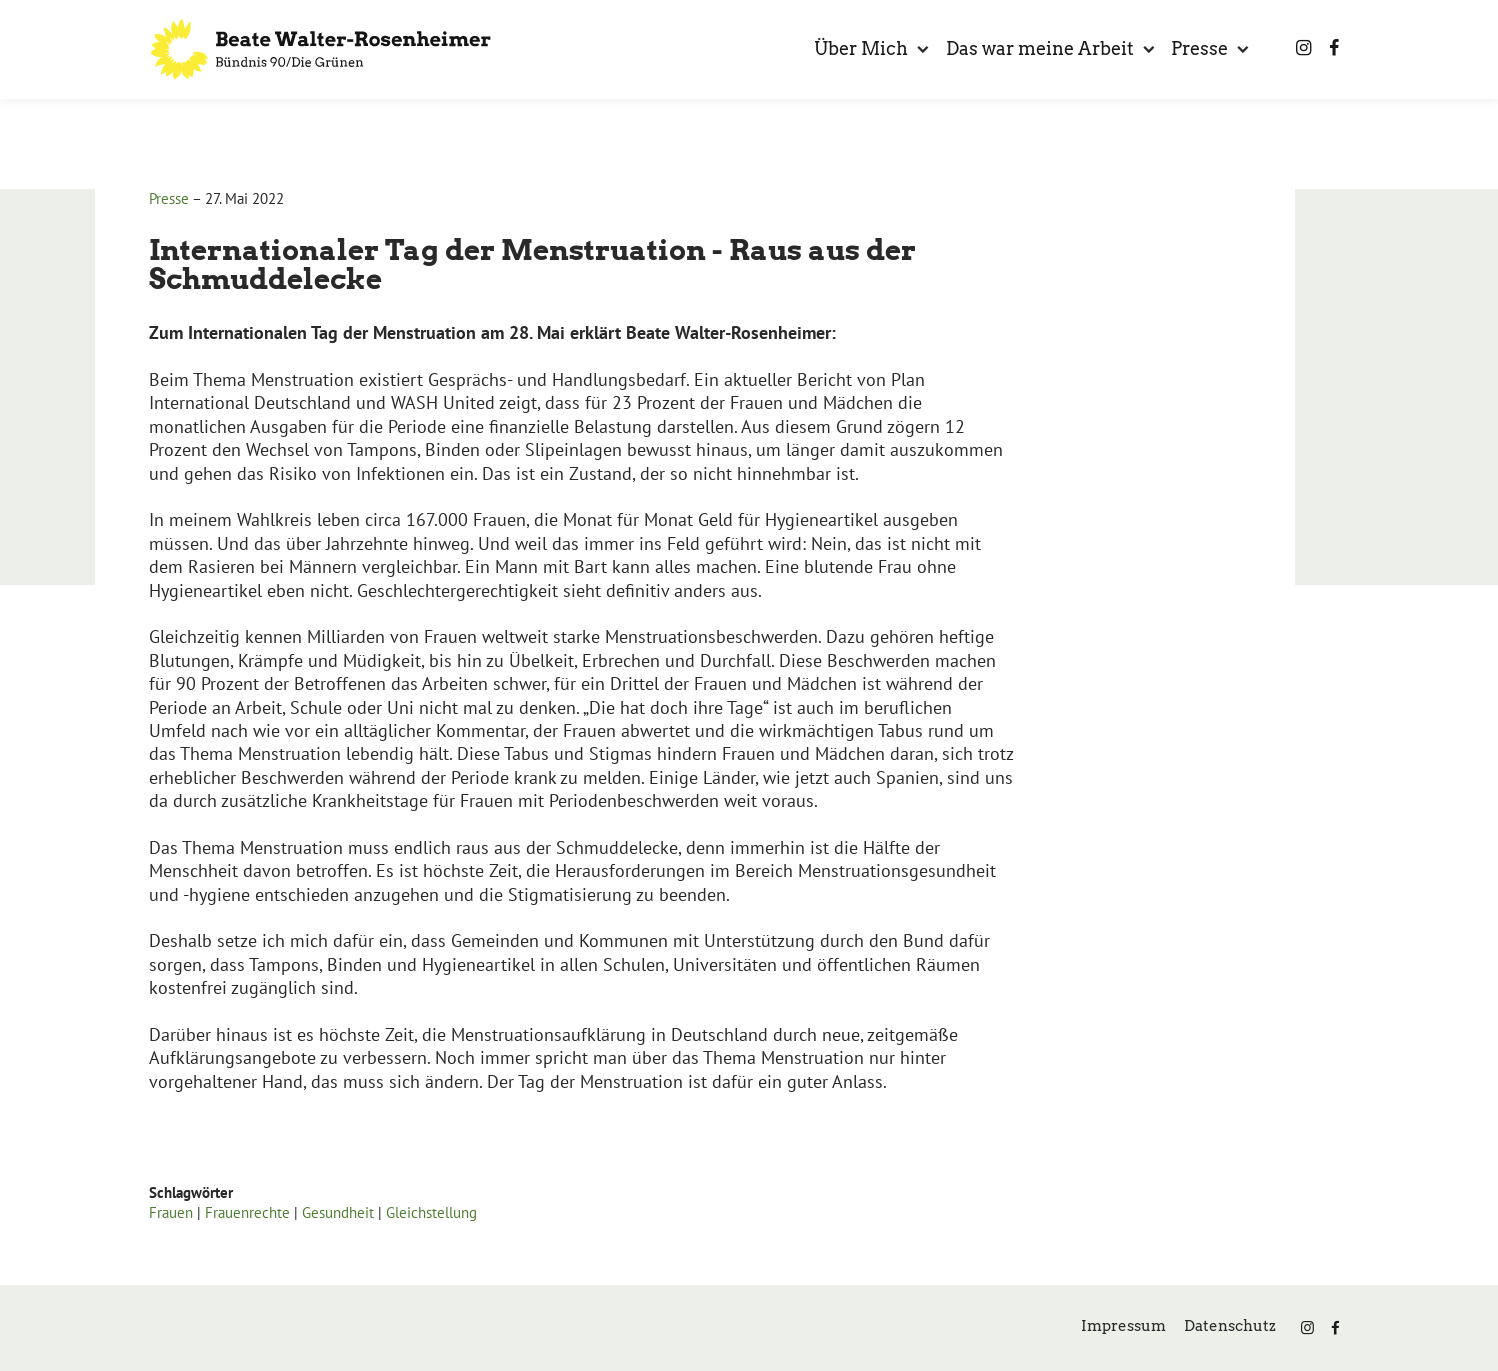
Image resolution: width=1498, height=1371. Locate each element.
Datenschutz (1230, 1326)
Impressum (1123, 1326)
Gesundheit (338, 1212)
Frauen (171, 1212)
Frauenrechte (247, 1212)
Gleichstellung (431, 1212)
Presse (169, 198)
